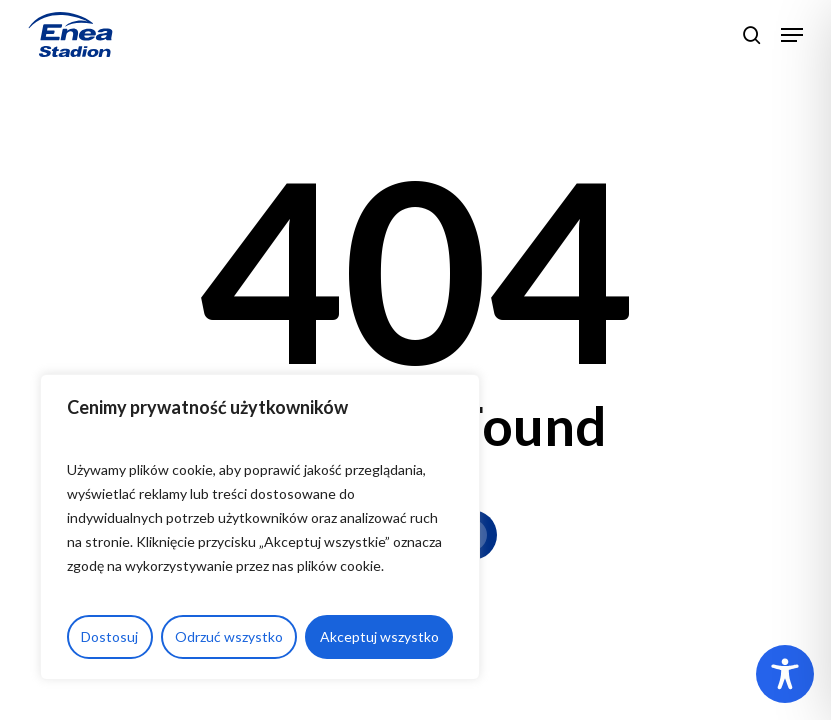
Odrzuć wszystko (229, 636)
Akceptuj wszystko (379, 636)
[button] (792, 35)
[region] (260, 527)
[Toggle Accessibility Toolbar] (785, 674)
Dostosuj (109, 636)
